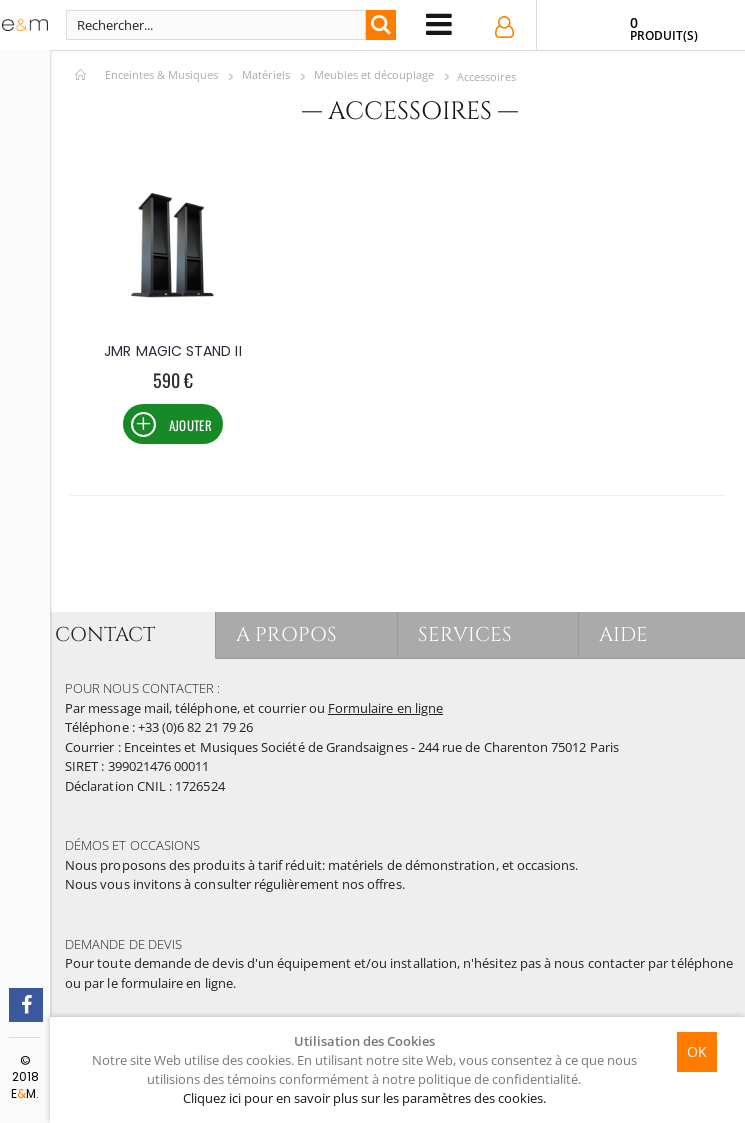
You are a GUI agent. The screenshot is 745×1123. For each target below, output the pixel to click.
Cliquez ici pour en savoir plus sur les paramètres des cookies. (364, 1098)
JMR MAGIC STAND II (172, 351)
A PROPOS (286, 634)
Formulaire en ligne (385, 708)
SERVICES (465, 634)
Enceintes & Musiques (161, 74)
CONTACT (105, 634)
